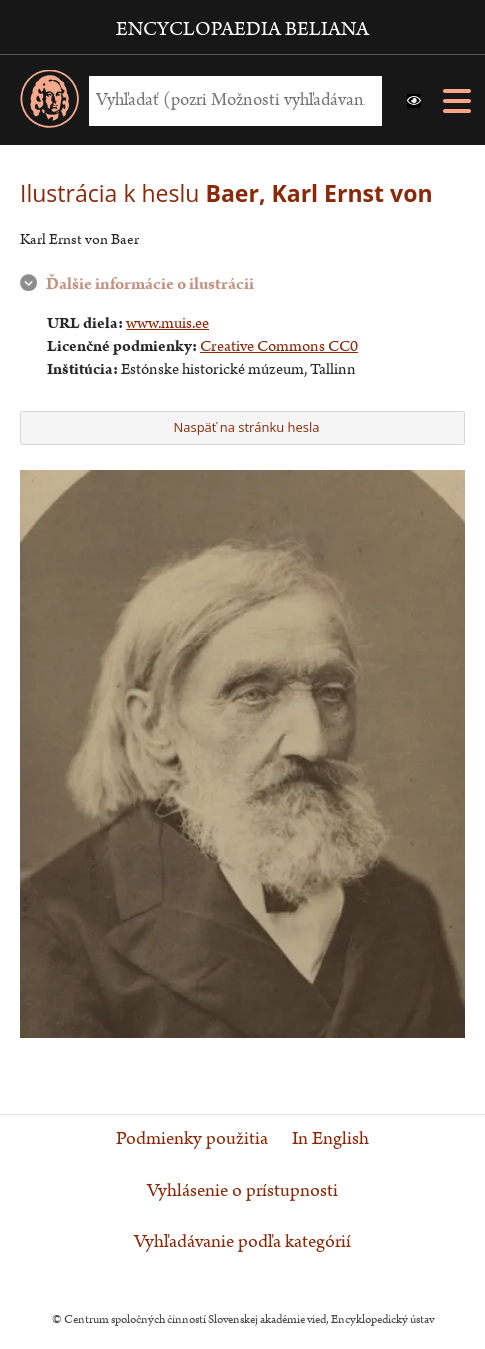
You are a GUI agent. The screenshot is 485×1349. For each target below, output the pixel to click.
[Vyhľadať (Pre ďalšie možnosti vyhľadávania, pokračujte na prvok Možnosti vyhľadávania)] (230, 100)
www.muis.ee (167, 323)
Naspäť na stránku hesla (240, 427)
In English (330, 1139)
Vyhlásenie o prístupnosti (242, 1191)
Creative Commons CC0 (279, 346)
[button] (414, 101)
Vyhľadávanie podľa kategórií (242, 1242)
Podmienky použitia (192, 1139)
